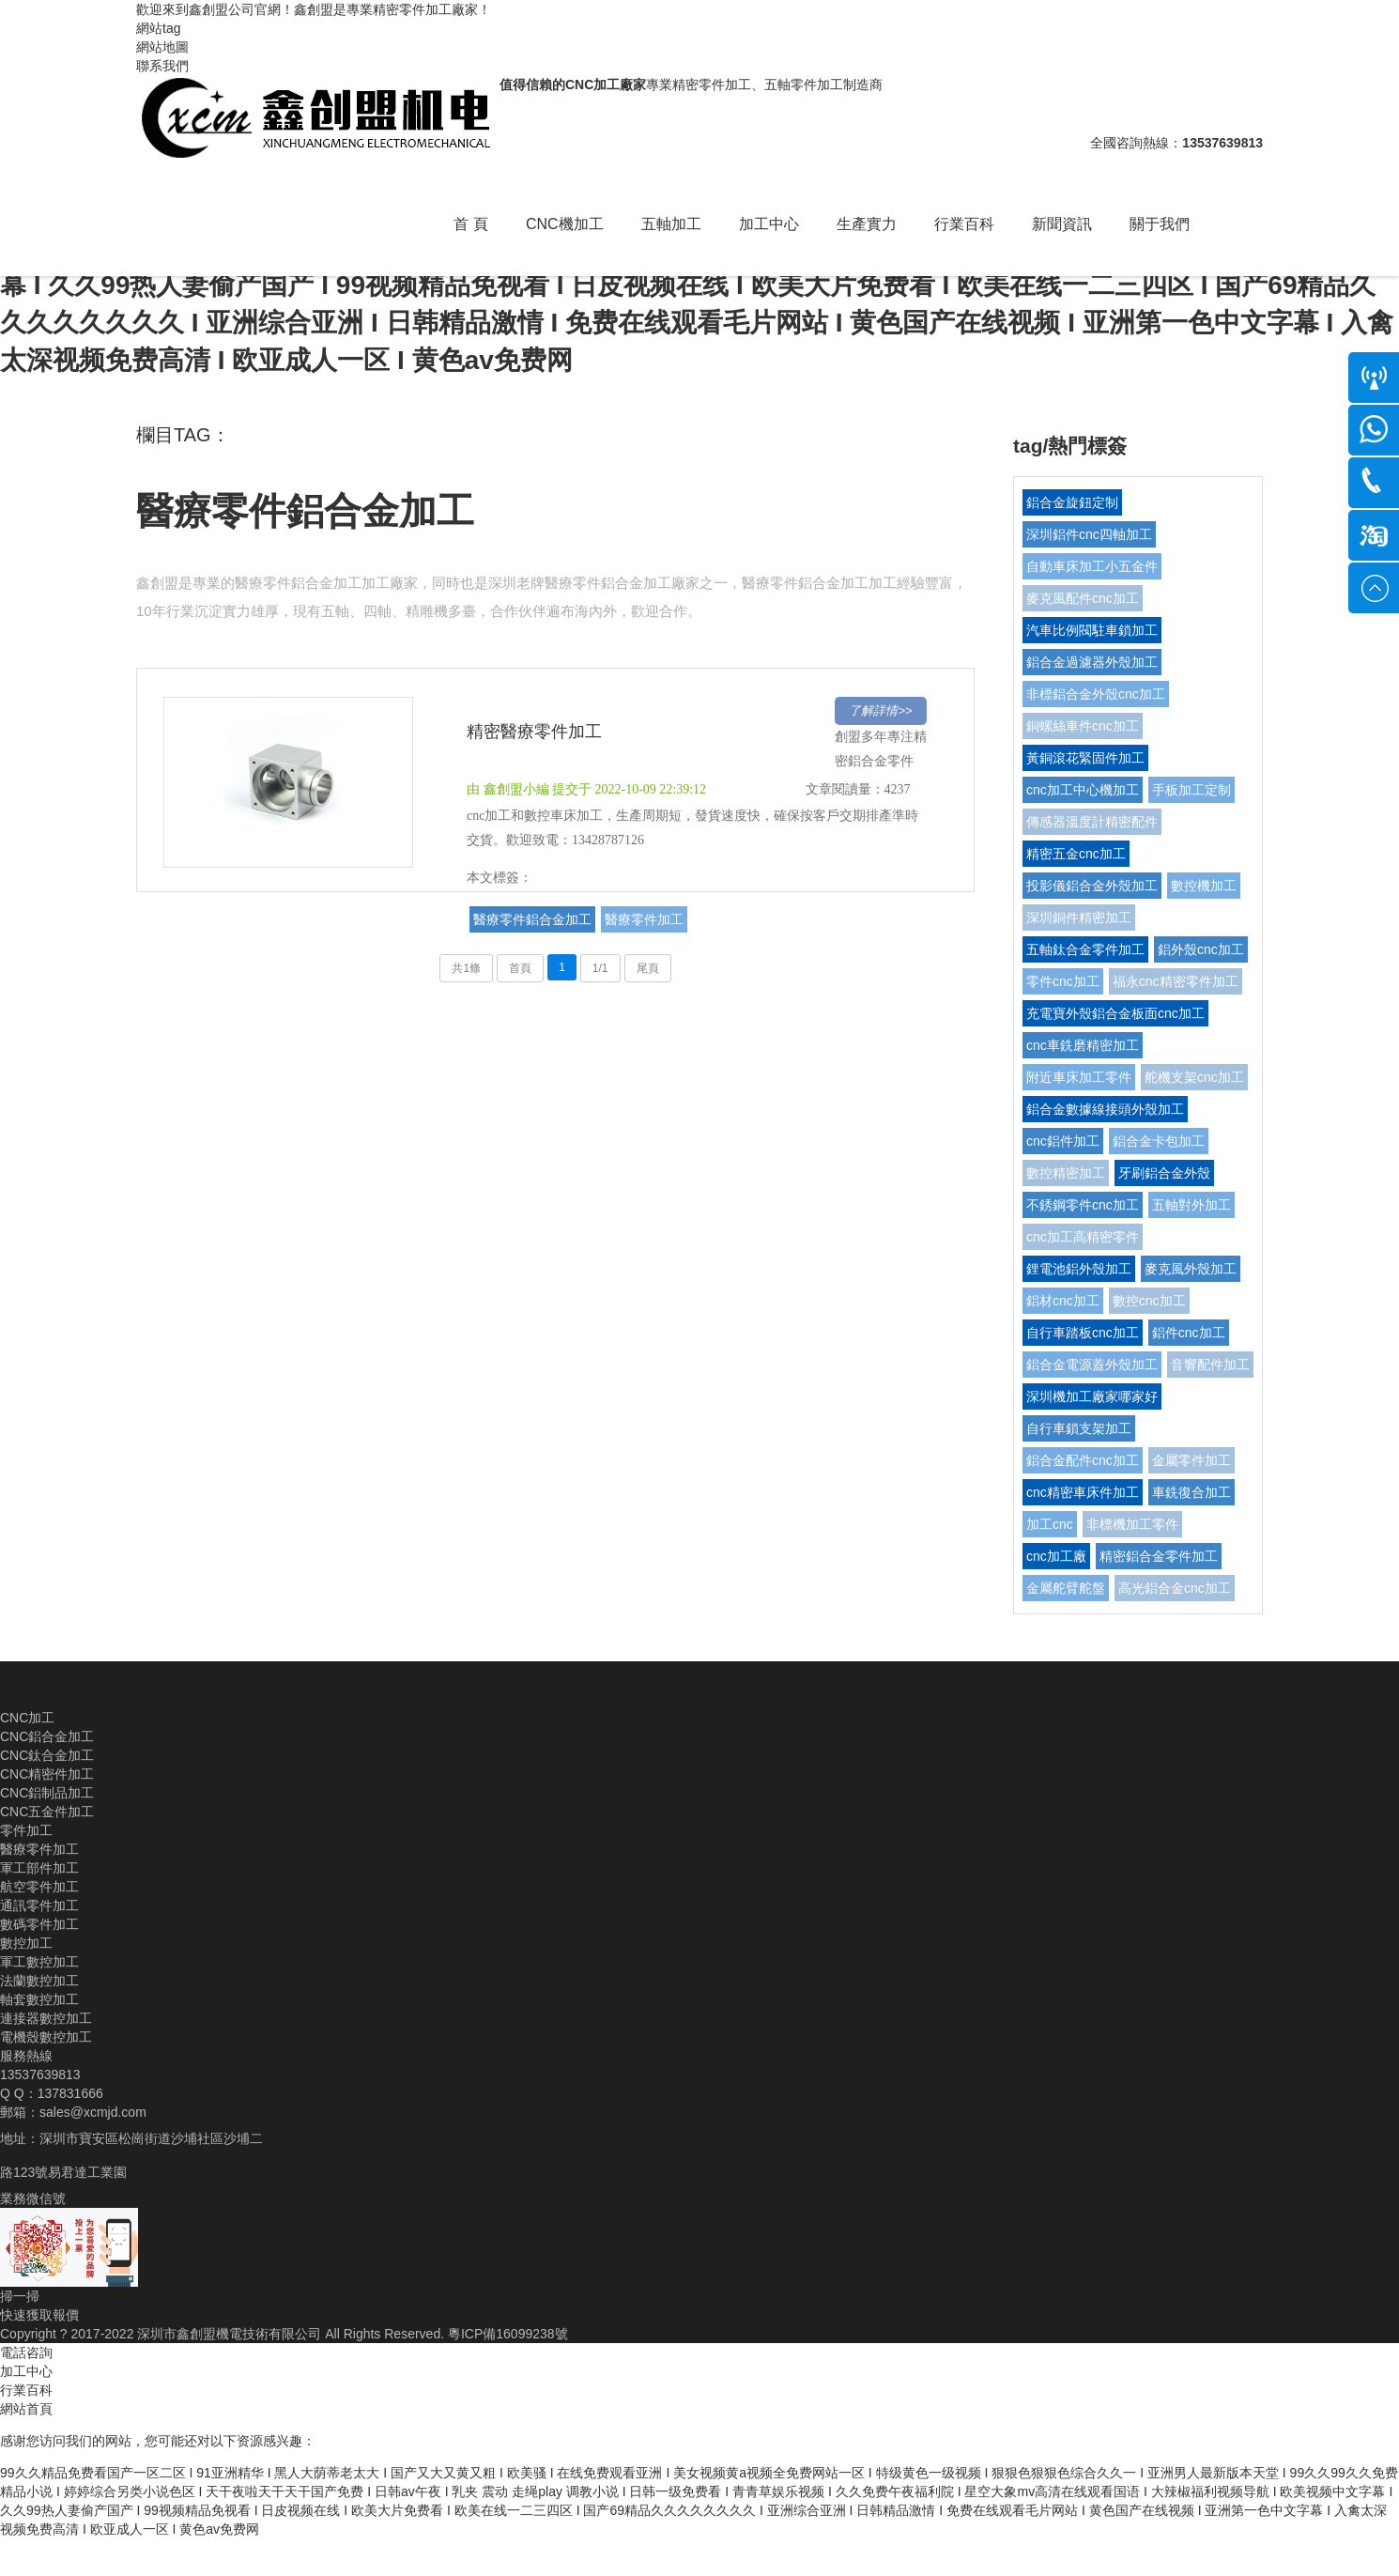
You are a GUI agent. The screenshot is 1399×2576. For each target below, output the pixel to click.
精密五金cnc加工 (1076, 853)
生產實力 (867, 224)
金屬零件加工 (1191, 1460)
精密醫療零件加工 (534, 731)
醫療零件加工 (644, 919)
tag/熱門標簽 (1070, 445)
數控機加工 (1204, 885)
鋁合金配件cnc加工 (1082, 1460)
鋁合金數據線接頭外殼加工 (1105, 1109)
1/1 (600, 968)
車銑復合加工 (1191, 1492)
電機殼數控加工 (46, 2036)
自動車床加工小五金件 (1092, 566)
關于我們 (1160, 224)
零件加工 (26, 1830)
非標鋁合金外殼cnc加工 (1095, 694)
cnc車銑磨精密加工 (1082, 1045)
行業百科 (964, 224)
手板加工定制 (1191, 789)
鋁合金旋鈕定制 (1072, 502)
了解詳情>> (880, 710)
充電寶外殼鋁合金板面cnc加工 (1115, 1013)
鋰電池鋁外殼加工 (1078, 1268)
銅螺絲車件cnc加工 (1082, 725)
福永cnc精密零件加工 (1175, 981)
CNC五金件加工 (47, 1811)
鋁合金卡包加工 (1159, 1141)
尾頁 (648, 968)
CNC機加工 (565, 224)
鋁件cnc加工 (1188, 1332)
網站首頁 (26, 2408)
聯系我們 (162, 65)
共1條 (466, 968)
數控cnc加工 (1149, 1300)
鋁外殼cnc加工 (1201, 949)
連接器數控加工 (46, 2018)
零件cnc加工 (1062, 981)
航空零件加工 (39, 1886)
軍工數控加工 (39, 1961)
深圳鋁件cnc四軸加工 (1089, 534)
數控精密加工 (1065, 1172)
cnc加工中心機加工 (1082, 789)
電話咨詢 (26, 2352)
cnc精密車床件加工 (1082, 1492)
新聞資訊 (1062, 224)
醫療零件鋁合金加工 (305, 511)
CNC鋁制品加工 (47, 1792)
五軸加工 (671, 224)
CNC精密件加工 (47, 1774)
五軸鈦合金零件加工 (1085, 949)
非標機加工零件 (1132, 1524)
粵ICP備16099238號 (508, 2333)
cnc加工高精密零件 (1082, 1236)
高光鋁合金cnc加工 (1174, 1588)
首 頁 (470, 224)
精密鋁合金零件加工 (1158, 1556)
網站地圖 (162, 46)
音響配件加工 (1210, 1364)
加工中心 (769, 224)
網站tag (158, 28)
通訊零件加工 (39, 1905)
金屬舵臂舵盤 (1065, 1588)
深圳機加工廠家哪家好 (1092, 1396)
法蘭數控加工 (39, 1980)
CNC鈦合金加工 (47, 1755)
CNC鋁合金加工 (47, 1736)
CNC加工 (27, 1717)
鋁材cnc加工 (1062, 1300)
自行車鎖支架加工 (1078, 1428)
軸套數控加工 (39, 1999)
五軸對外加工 (1191, 1204)
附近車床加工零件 (1078, 1077)
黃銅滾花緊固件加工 (1085, 757)
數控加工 (26, 1943)
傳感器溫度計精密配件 (1092, 821)
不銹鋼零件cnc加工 (1082, 1204)
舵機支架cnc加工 (1194, 1077)
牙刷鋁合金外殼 (1164, 1172)
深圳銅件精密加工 (1078, 917)
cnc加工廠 (1056, 1556)
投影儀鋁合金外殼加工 (1092, 885)
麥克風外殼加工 (1191, 1268)
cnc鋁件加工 (1062, 1141)
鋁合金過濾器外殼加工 (1092, 662)
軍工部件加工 (39, 1867)
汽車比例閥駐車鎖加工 (1092, 630)
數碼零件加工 (39, 1924)
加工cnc (1049, 1524)
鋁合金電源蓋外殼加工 (1092, 1364)
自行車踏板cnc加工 (1082, 1332)
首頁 (520, 968)
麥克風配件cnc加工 (1082, 598)
